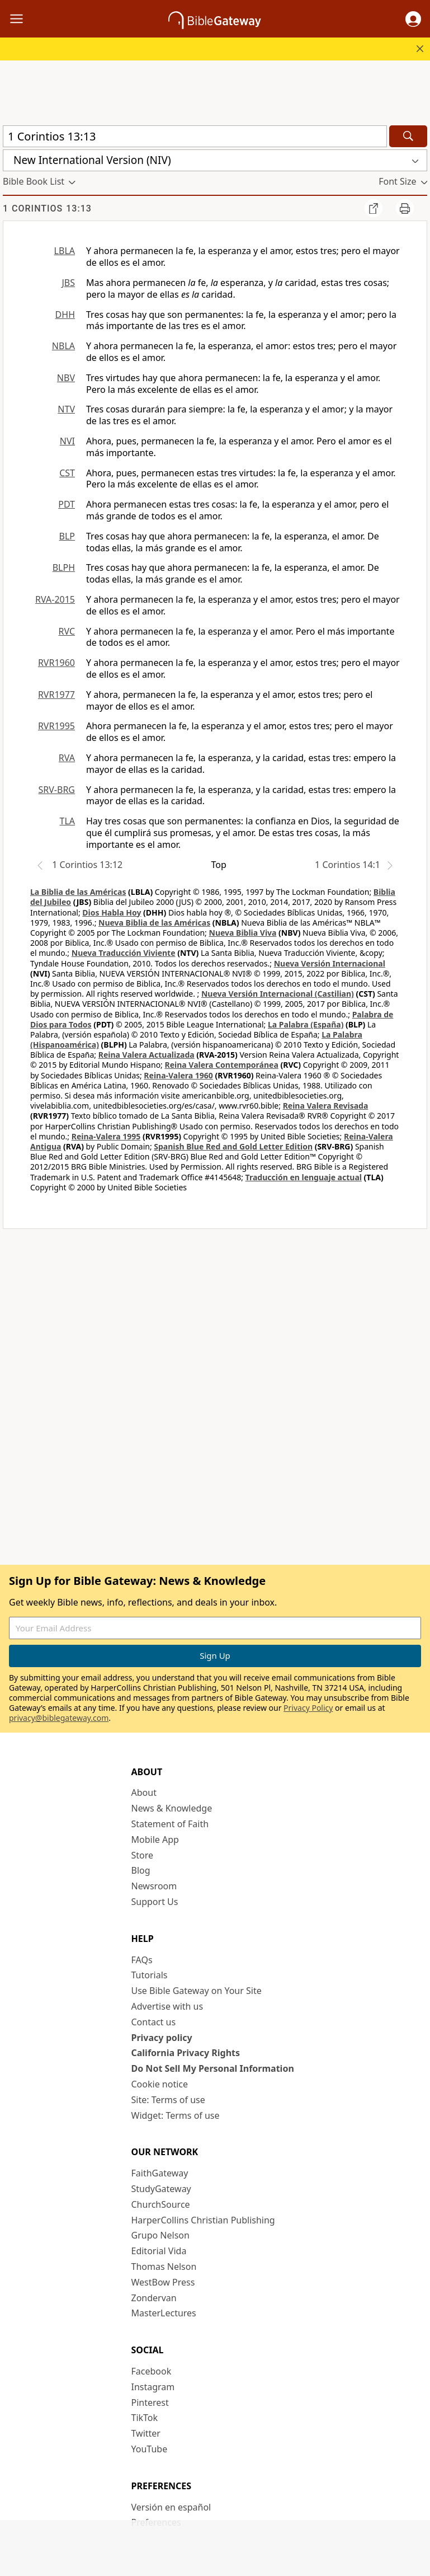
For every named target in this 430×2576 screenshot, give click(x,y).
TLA (67, 821)
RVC (66, 631)
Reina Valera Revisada (325, 1105)
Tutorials (149, 1975)
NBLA (63, 346)
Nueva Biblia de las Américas (154, 922)
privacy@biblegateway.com (58, 1717)
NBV (66, 378)
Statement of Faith (170, 1824)
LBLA (64, 251)
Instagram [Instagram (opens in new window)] (153, 2387)
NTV (66, 409)
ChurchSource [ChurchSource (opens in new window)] (160, 2204)
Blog (140, 1870)
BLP (67, 536)
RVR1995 (56, 726)
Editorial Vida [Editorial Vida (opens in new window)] (159, 2251)
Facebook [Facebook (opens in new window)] (151, 2371)
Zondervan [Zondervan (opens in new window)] (154, 2298)
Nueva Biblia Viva (243, 932)
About (144, 1792)
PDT (66, 504)
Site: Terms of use (168, 2100)
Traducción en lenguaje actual (303, 1177)
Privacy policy (161, 2037)
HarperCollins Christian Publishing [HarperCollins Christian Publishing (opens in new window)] (203, 2220)
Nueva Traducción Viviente (124, 952)
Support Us (154, 1901)
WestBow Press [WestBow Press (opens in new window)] (163, 2282)
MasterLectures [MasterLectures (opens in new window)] (163, 2313)
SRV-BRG (57, 789)
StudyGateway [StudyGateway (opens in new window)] (161, 2189)
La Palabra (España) (305, 1024)
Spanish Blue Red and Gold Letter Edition (233, 1146)
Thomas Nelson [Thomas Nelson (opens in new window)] (164, 2266)
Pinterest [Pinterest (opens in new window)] (150, 2402)
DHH (65, 314)
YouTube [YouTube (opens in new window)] (149, 2449)
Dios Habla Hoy (111, 912)
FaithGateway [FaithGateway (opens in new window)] (159, 2173)
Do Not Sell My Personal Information (212, 2068)
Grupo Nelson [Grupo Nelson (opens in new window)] (160, 2235)
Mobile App (155, 1839)
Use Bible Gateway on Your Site (196, 1990)
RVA (67, 758)
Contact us (153, 2022)
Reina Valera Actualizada (146, 1054)
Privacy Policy (308, 1707)
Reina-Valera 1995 (106, 1136)
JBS (68, 282)
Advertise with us (167, 2006)
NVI (67, 441)
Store (142, 1855)
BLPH (64, 567)
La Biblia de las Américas (78, 891)
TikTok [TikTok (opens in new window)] (144, 2417)
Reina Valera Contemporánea (221, 1064)
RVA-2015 (55, 599)
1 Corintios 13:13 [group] (47, 208)
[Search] (408, 136)
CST (67, 473)
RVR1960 (56, 662)
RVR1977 (56, 694)
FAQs (142, 1960)
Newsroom (154, 1886)
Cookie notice (159, 2084)
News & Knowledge (171, 1808)
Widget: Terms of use (175, 2115)
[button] (413, 19)
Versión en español (171, 2507)
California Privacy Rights (185, 2053)
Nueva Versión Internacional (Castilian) (277, 993)
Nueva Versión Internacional (329, 963)
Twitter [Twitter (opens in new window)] (145, 2433)
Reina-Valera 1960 (178, 1075)
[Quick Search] (195, 136)
